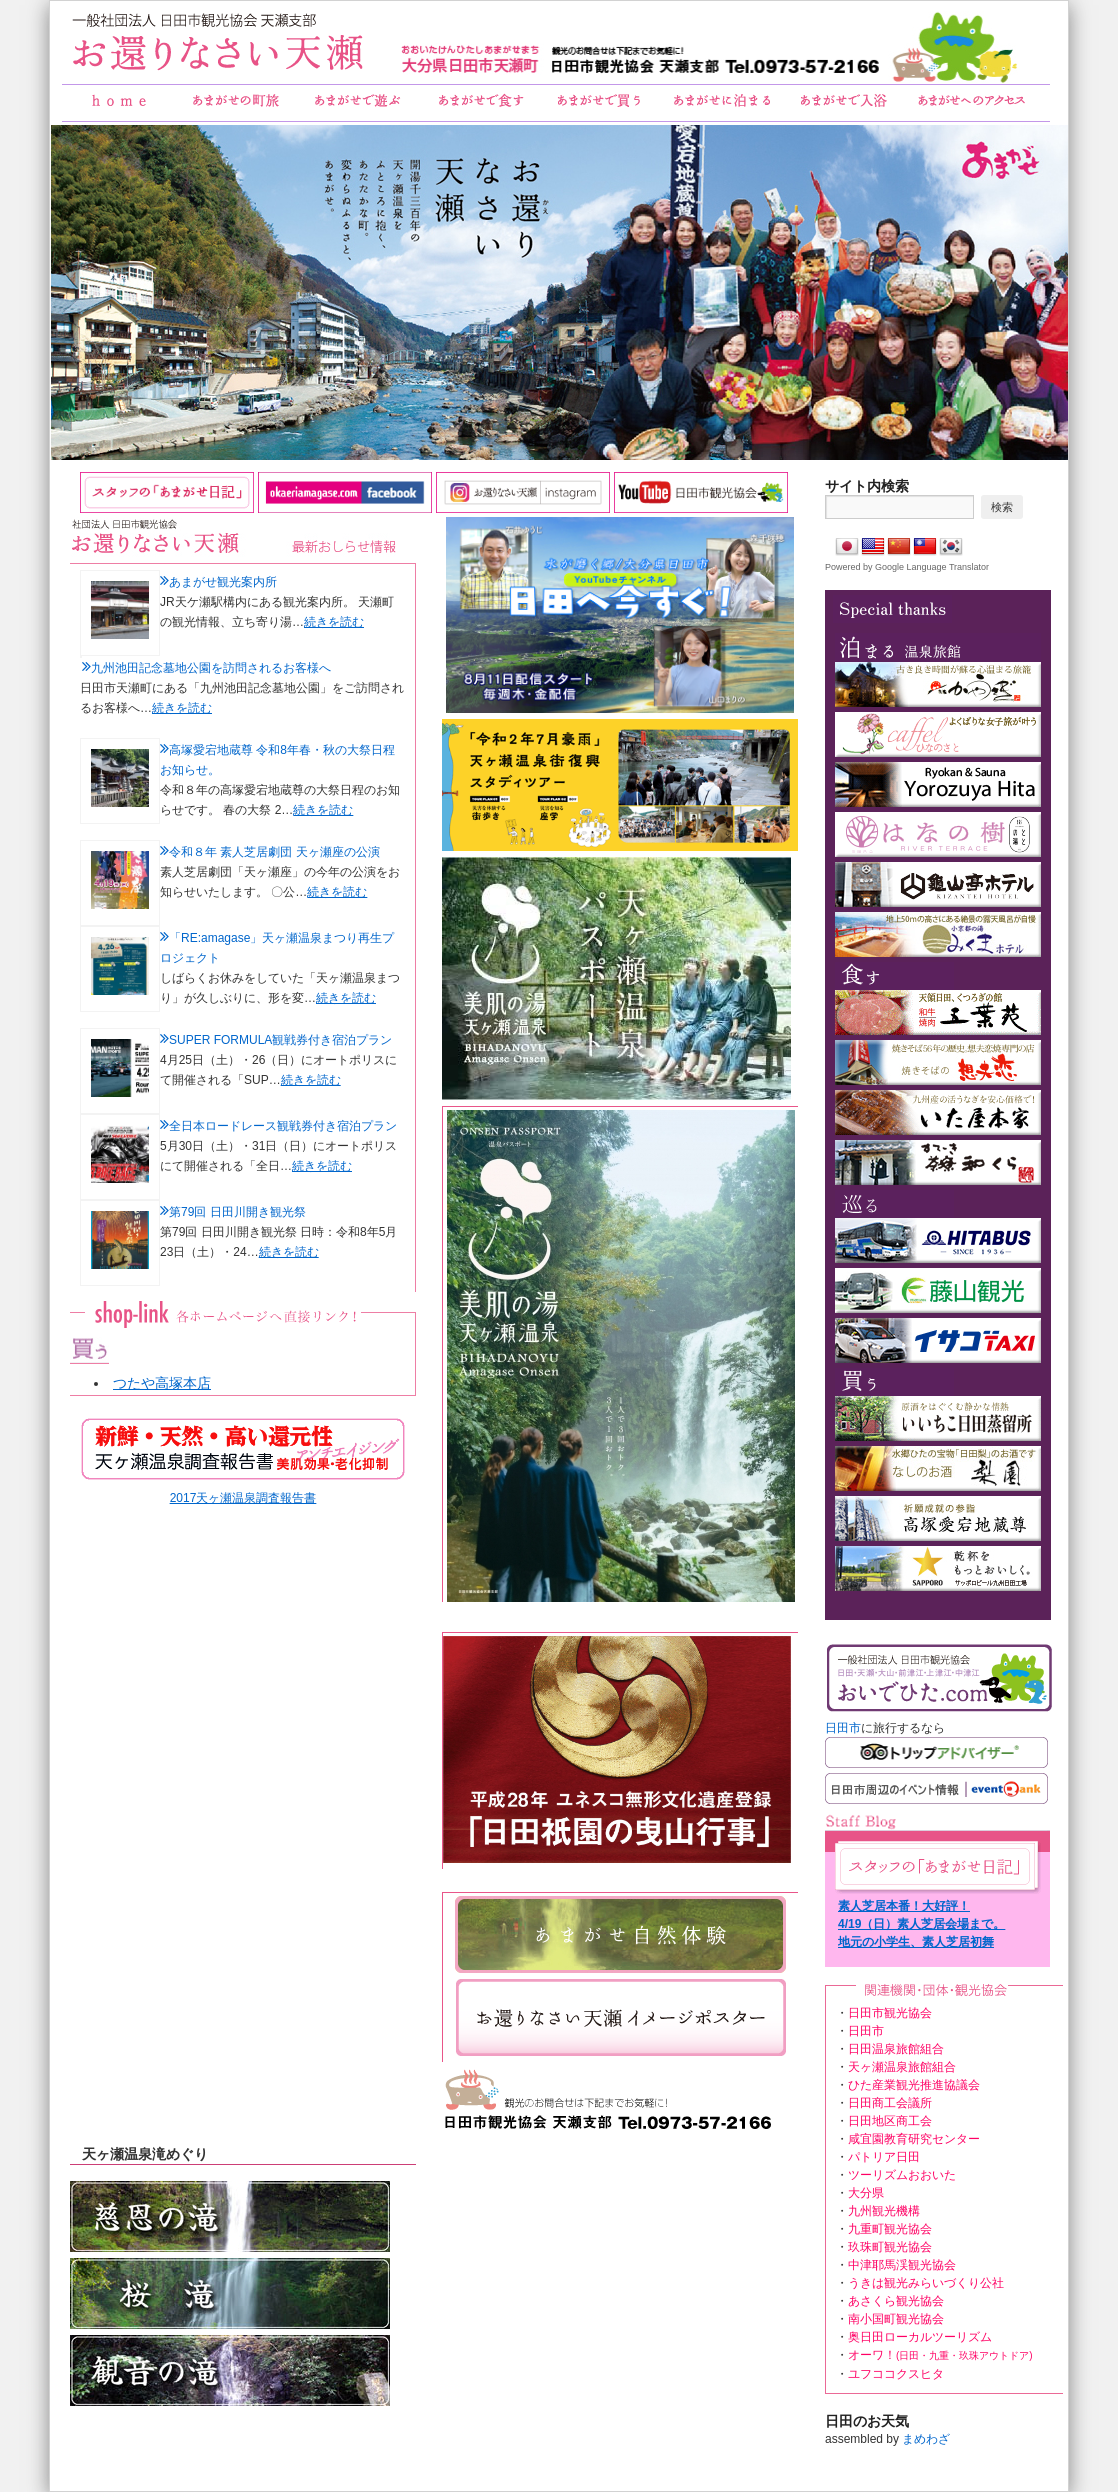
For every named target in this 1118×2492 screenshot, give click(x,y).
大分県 (866, 2193)
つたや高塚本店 (162, 1383)
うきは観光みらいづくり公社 (926, 2283)
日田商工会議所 (890, 2103)
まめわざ (926, 2439)
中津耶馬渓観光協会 (902, 2265)
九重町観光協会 (890, 2229)
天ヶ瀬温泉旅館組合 (902, 2067)
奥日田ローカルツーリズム (920, 2337)
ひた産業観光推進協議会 (914, 2085)
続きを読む (334, 622)
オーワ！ (940, 2355)
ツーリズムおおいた (902, 2175)
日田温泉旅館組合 (896, 2049)
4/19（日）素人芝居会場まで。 (921, 1924)
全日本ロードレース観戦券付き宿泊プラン (283, 1126)
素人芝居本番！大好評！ (904, 1906)
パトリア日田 (884, 2157)
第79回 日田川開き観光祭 (237, 1212)
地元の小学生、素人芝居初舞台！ (916, 1943)
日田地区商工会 (890, 2121)
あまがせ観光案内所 (223, 582)
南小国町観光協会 (896, 2319)
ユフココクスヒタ (896, 2374)
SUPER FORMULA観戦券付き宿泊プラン (280, 1040)
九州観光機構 (884, 2211)
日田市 (843, 1728)
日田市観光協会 (890, 2013)
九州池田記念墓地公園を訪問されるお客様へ (211, 668)
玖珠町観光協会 (890, 2247)
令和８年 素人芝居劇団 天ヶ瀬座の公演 (274, 852)
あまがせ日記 (935, 1866)
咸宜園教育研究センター (914, 2139)
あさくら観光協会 (896, 2301)
